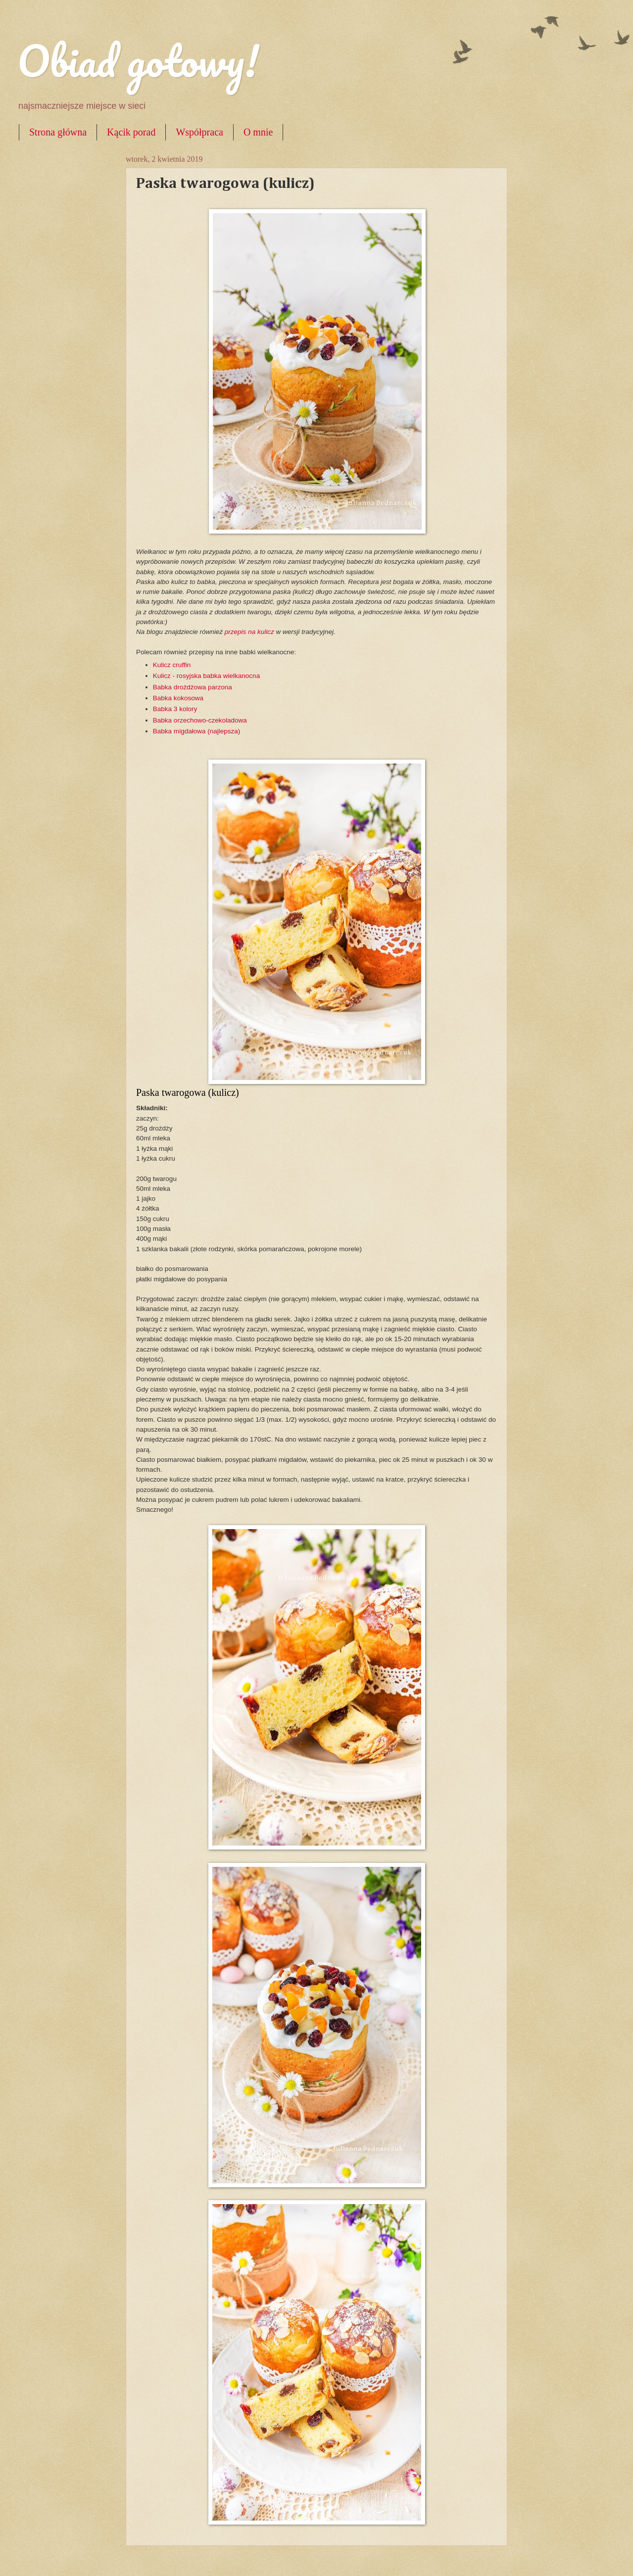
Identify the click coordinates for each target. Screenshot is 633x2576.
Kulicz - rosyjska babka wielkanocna (206, 675)
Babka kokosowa (179, 698)
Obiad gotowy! (138, 60)
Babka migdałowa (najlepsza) (197, 731)
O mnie (258, 132)
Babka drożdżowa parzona (192, 687)
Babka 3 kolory (175, 709)
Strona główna (58, 132)
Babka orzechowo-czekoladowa (200, 720)
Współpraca (199, 132)
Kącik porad (131, 132)
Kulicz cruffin (173, 665)
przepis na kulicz (250, 631)
